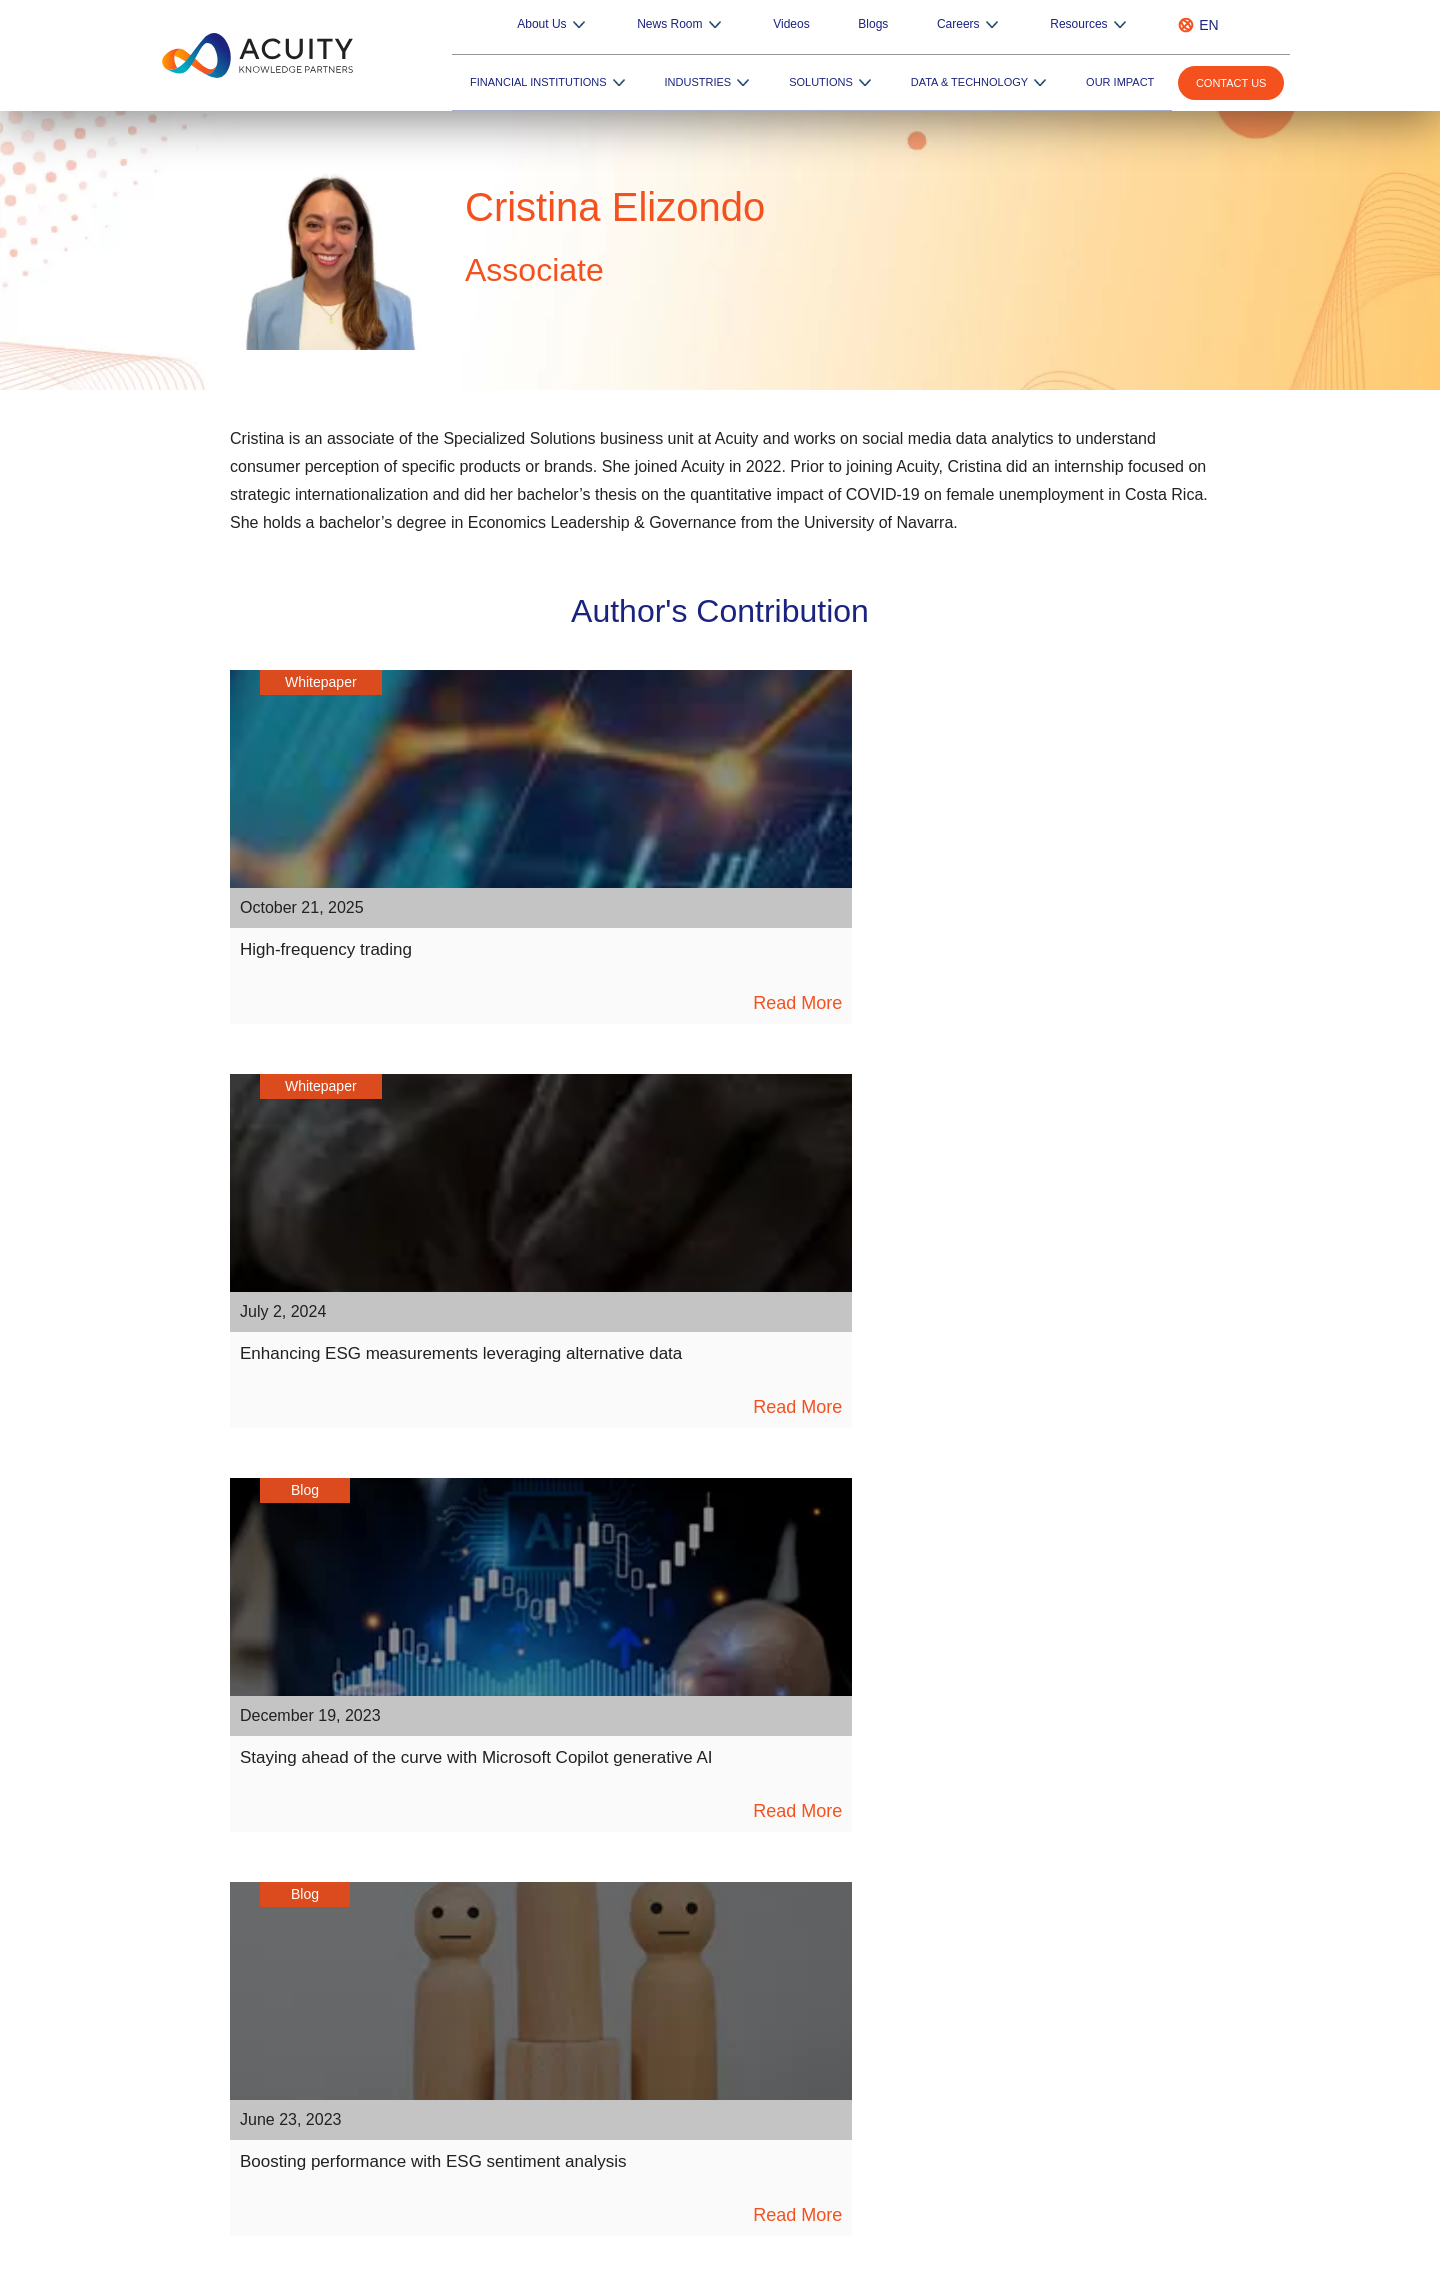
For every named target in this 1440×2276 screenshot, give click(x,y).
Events (447, 2017)
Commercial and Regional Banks (1021, 2017)
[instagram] (885, 1727)
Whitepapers (467, 1835)
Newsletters (464, 1991)
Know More (659, 2120)
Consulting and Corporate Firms (1018, 2043)
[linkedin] (555, 1727)
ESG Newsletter (476, 2043)
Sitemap (949, 2255)
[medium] (775, 1727)
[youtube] (720, 1727)
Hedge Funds (959, 1861)
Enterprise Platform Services (712, 1913)
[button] (761, 1956)
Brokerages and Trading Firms (1011, 1913)
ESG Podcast (466, 2069)
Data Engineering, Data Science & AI (737, 1887)
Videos (871, 24)
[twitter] (665, 1727)
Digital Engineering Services (710, 1861)
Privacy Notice (1055, 2255)
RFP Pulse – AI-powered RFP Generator (747, 2052)
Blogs (936, 24)
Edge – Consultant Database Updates (740, 2026)
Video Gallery (468, 1939)
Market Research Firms (989, 2069)
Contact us (1235, 84)
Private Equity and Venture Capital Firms (1044, 1939)
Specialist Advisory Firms (993, 1991)
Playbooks (458, 1913)
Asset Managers (966, 1835)
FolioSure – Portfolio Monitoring (722, 2000)
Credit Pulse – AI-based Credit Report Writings (741, 2086)
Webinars (455, 1965)
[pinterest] (830, 1727)
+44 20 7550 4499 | (952, 2202)
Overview (651, 1835)
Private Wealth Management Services (1035, 1887)
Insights (451, 1861)
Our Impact (1128, 82)
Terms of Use (1173, 2255)
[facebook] (610, 1727)
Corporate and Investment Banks (1022, 1965)
